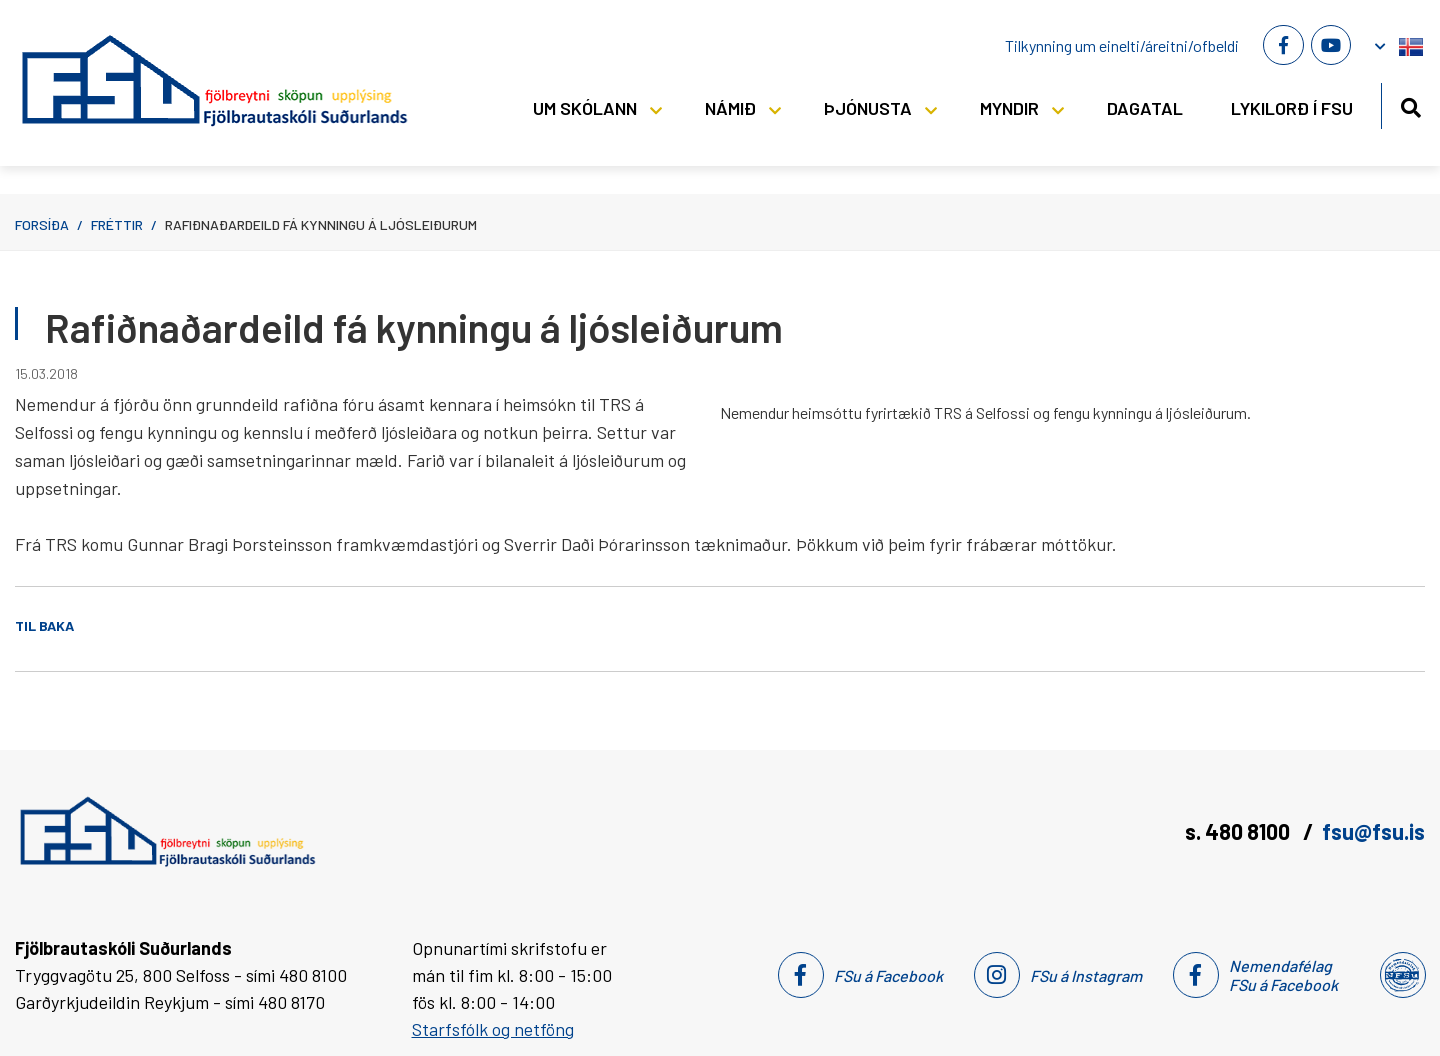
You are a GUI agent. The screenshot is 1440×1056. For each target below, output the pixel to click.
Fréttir (117, 224)
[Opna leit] (1410, 104)
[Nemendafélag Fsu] (1401, 975)
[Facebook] (1283, 45)
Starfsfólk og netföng (493, 1029)
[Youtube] (1331, 45)
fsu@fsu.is (1373, 831)
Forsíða (42, 224)
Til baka (44, 625)
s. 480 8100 (1239, 831)
